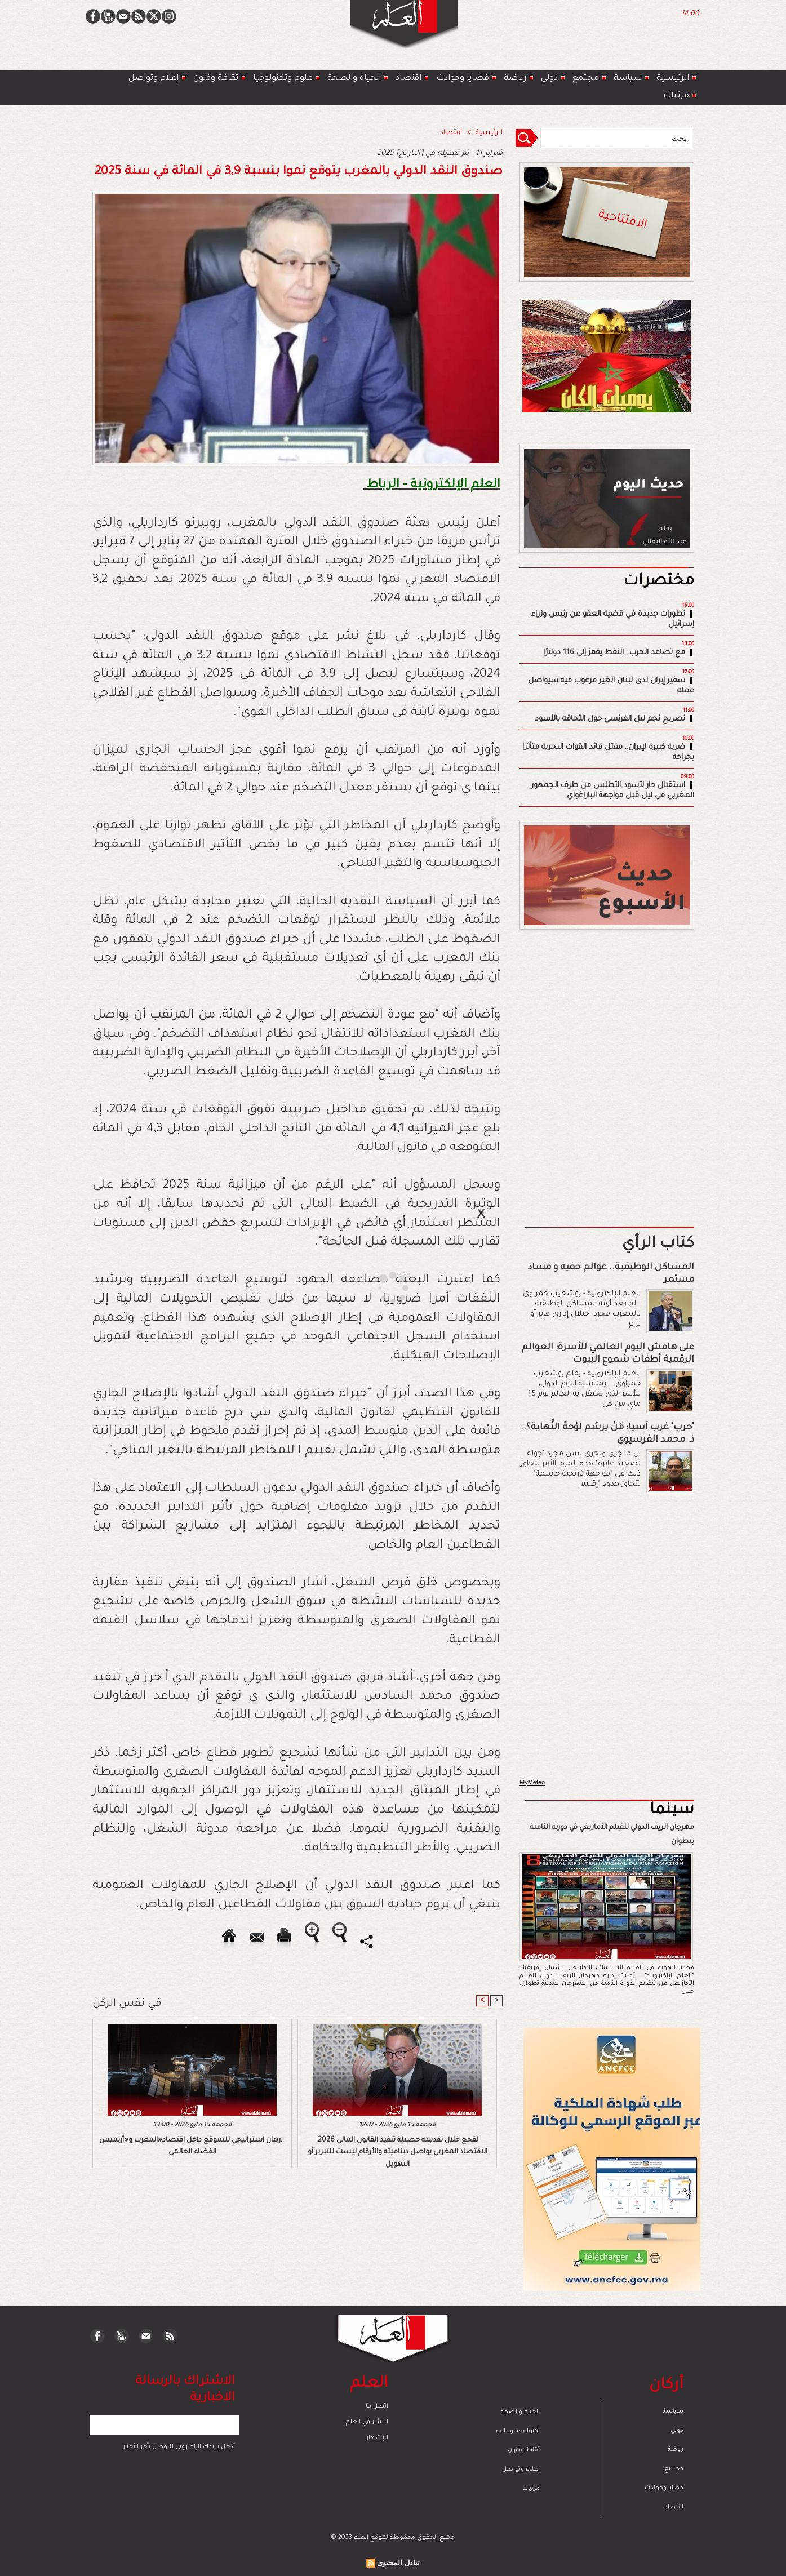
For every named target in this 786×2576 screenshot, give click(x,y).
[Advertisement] (378, 1287)
